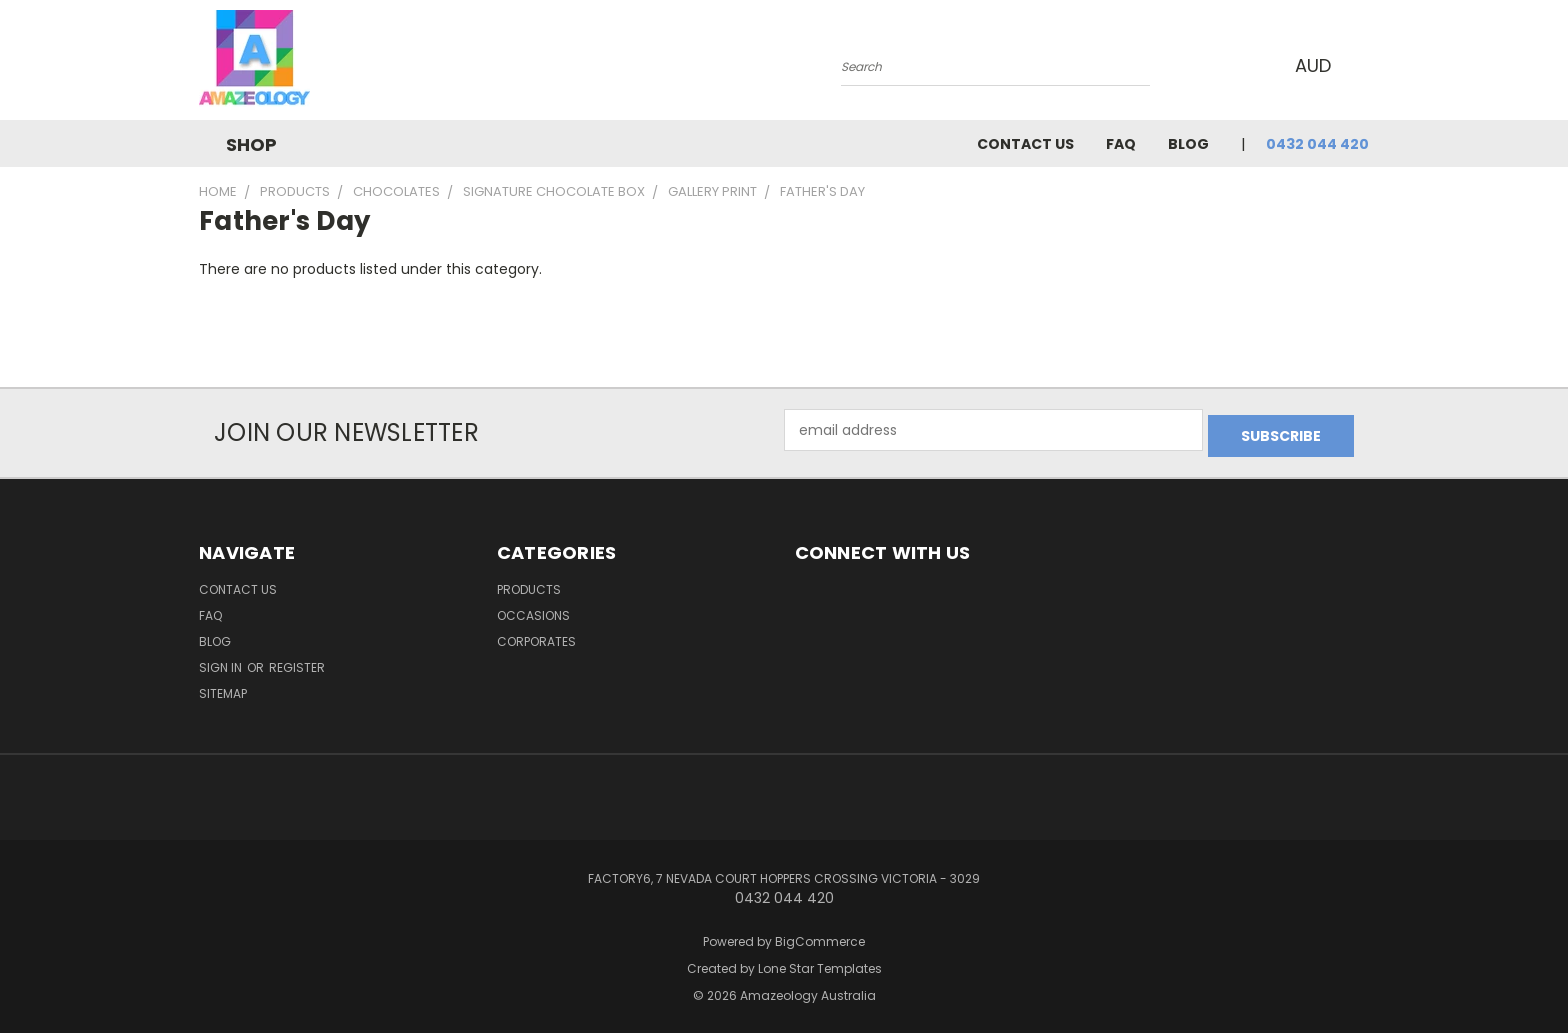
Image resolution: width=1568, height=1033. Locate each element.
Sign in (222, 661)
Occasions (533, 609)
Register (297, 661)
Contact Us (1025, 144)
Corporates (536, 635)
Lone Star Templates (820, 962)
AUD (1313, 65)
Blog (1188, 144)
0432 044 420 (1317, 144)
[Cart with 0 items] (1364, 65)
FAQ (1121, 144)
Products (529, 583)
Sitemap (223, 687)
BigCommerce (820, 935)
